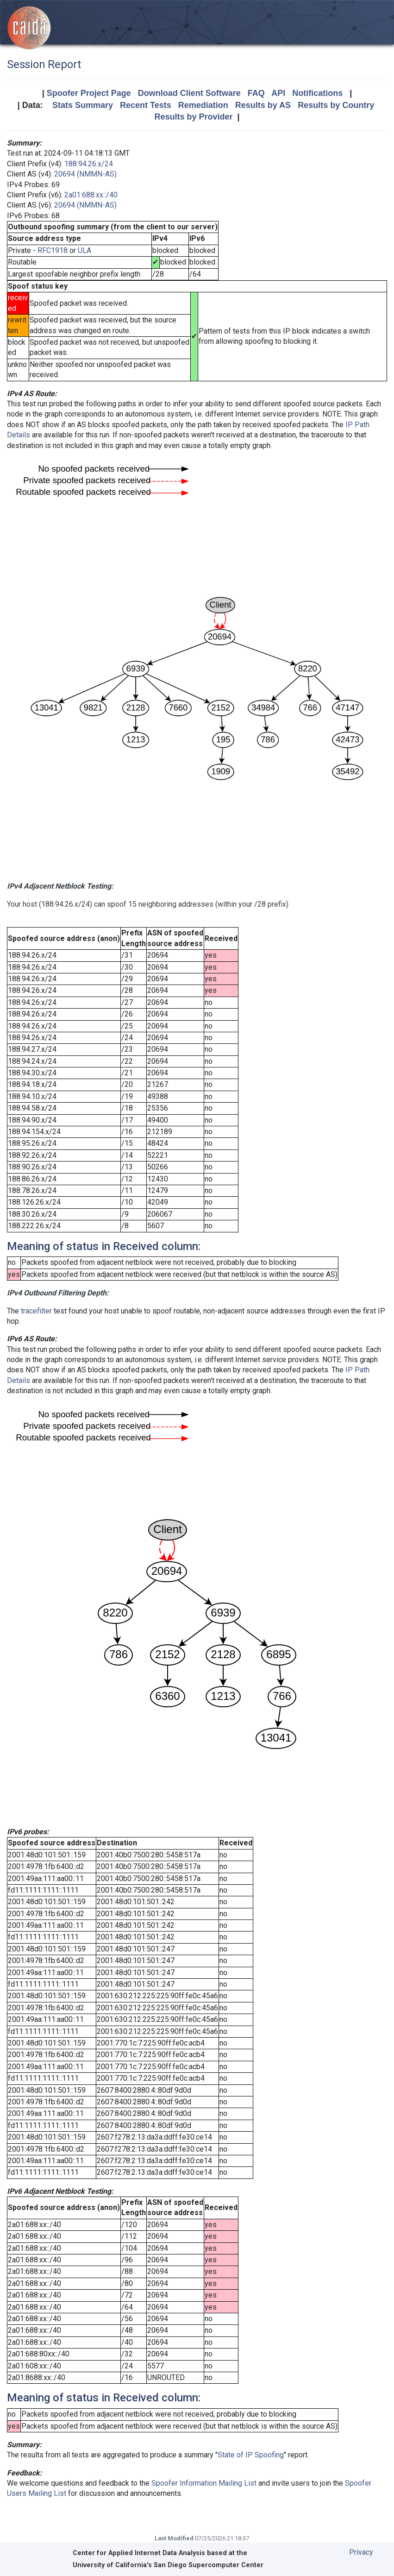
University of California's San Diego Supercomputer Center (168, 2565)
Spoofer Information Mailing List (203, 2483)
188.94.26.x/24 (88, 163)
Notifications (317, 93)
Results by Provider (193, 116)
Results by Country (336, 105)
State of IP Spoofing (251, 2454)
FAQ (256, 93)
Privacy (361, 2552)
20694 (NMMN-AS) (85, 174)
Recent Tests (145, 105)
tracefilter (36, 1311)
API (278, 93)
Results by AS (263, 105)
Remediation (203, 105)
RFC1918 (53, 250)
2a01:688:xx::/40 (91, 194)
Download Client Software (189, 93)
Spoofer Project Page (89, 93)
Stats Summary (82, 105)
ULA (84, 250)
